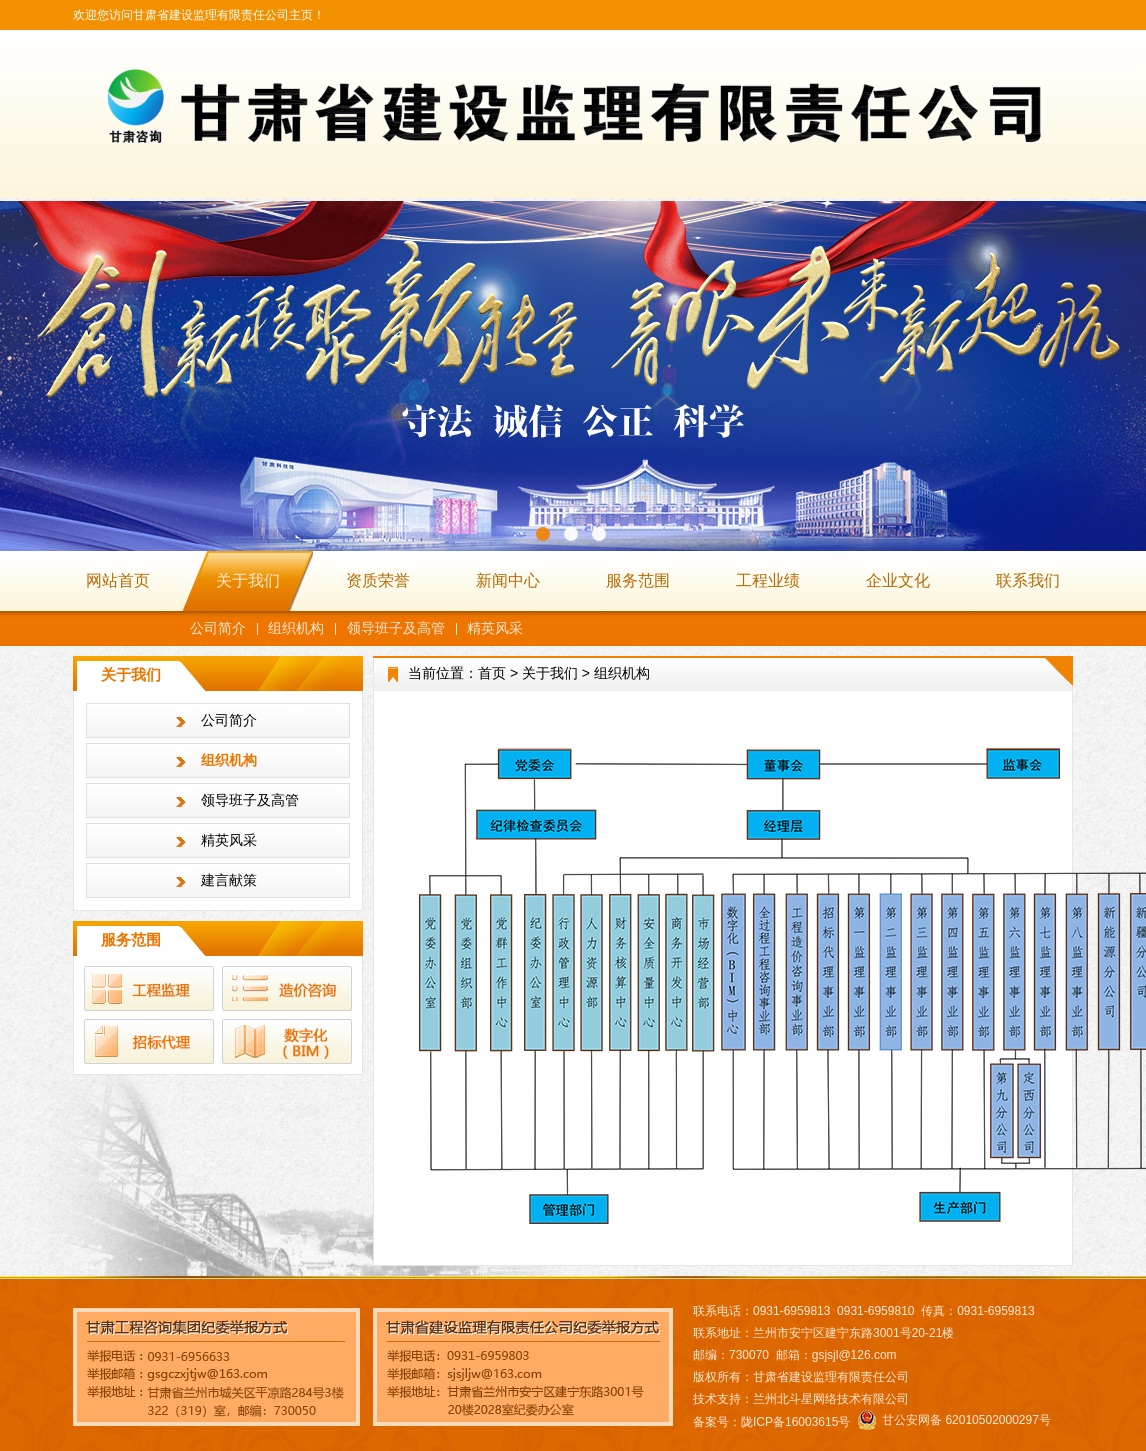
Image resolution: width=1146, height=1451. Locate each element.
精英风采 (495, 628)
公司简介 (218, 628)
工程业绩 (768, 580)
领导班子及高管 (396, 628)
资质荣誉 (378, 580)
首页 (492, 673)
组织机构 (296, 628)
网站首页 (118, 580)
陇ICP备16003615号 (795, 1422)
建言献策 (229, 880)
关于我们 (248, 580)
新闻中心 (508, 580)
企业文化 (898, 580)
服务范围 (638, 580)
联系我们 (1028, 580)
